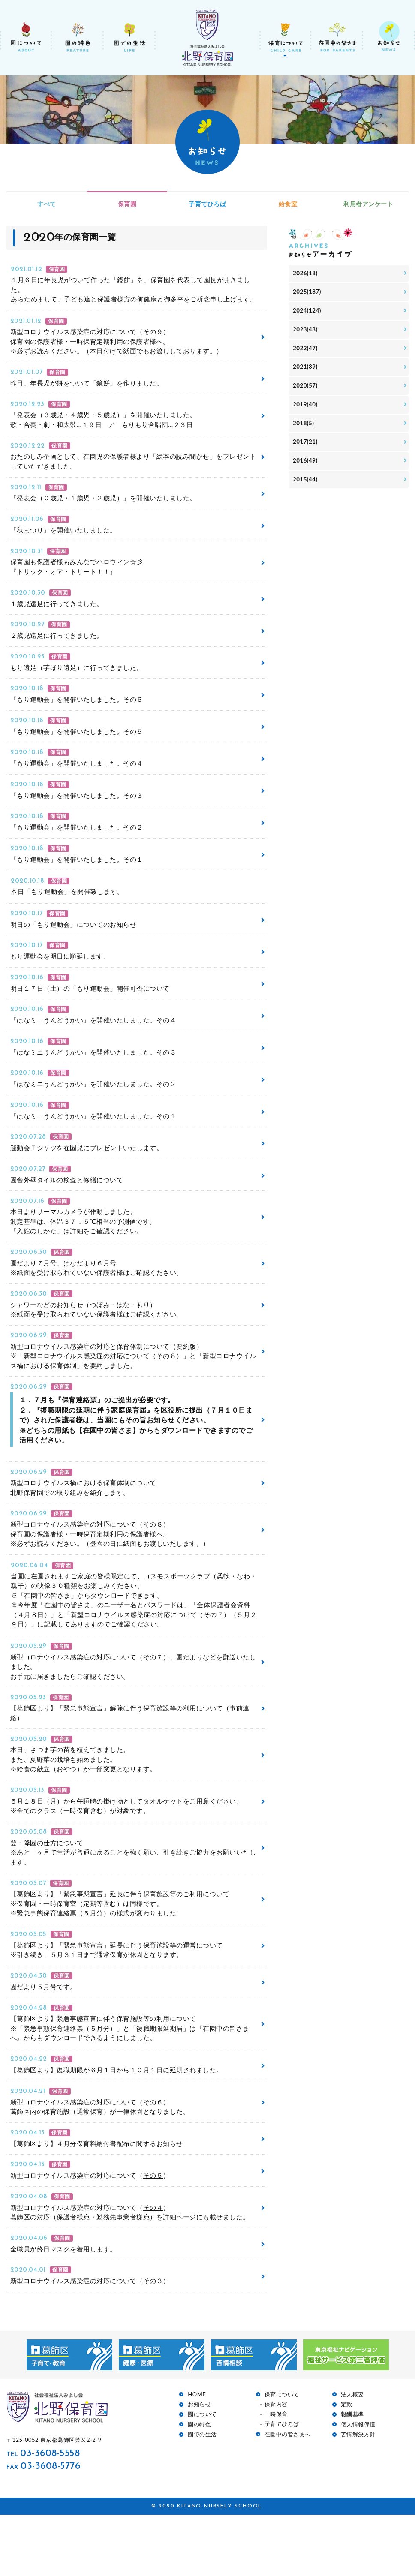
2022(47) (306, 351)
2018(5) (304, 429)
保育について (282, 2456)
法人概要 (352, 2456)
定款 (346, 2465)
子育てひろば (207, 203)
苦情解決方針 (358, 2496)
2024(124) (307, 312)
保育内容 (276, 2465)
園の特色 (199, 2486)
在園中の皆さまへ (288, 2495)
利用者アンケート (368, 203)
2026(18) (306, 273)
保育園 (127, 203)
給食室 (288, 203)
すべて (46, 203)
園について (202, 2476)
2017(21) (306, 448)
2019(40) (306, 409)
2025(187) (307, 293)
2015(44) (306, 487)
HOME (197, 2456)
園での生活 (202, 2496)
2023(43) (306, 332)
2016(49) (306, 468)
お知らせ (199, 2465)
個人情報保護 (358, 2486)
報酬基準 (352, 2476)
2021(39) (306, 370)
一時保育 (276, 2475)
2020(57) (306, 390)
